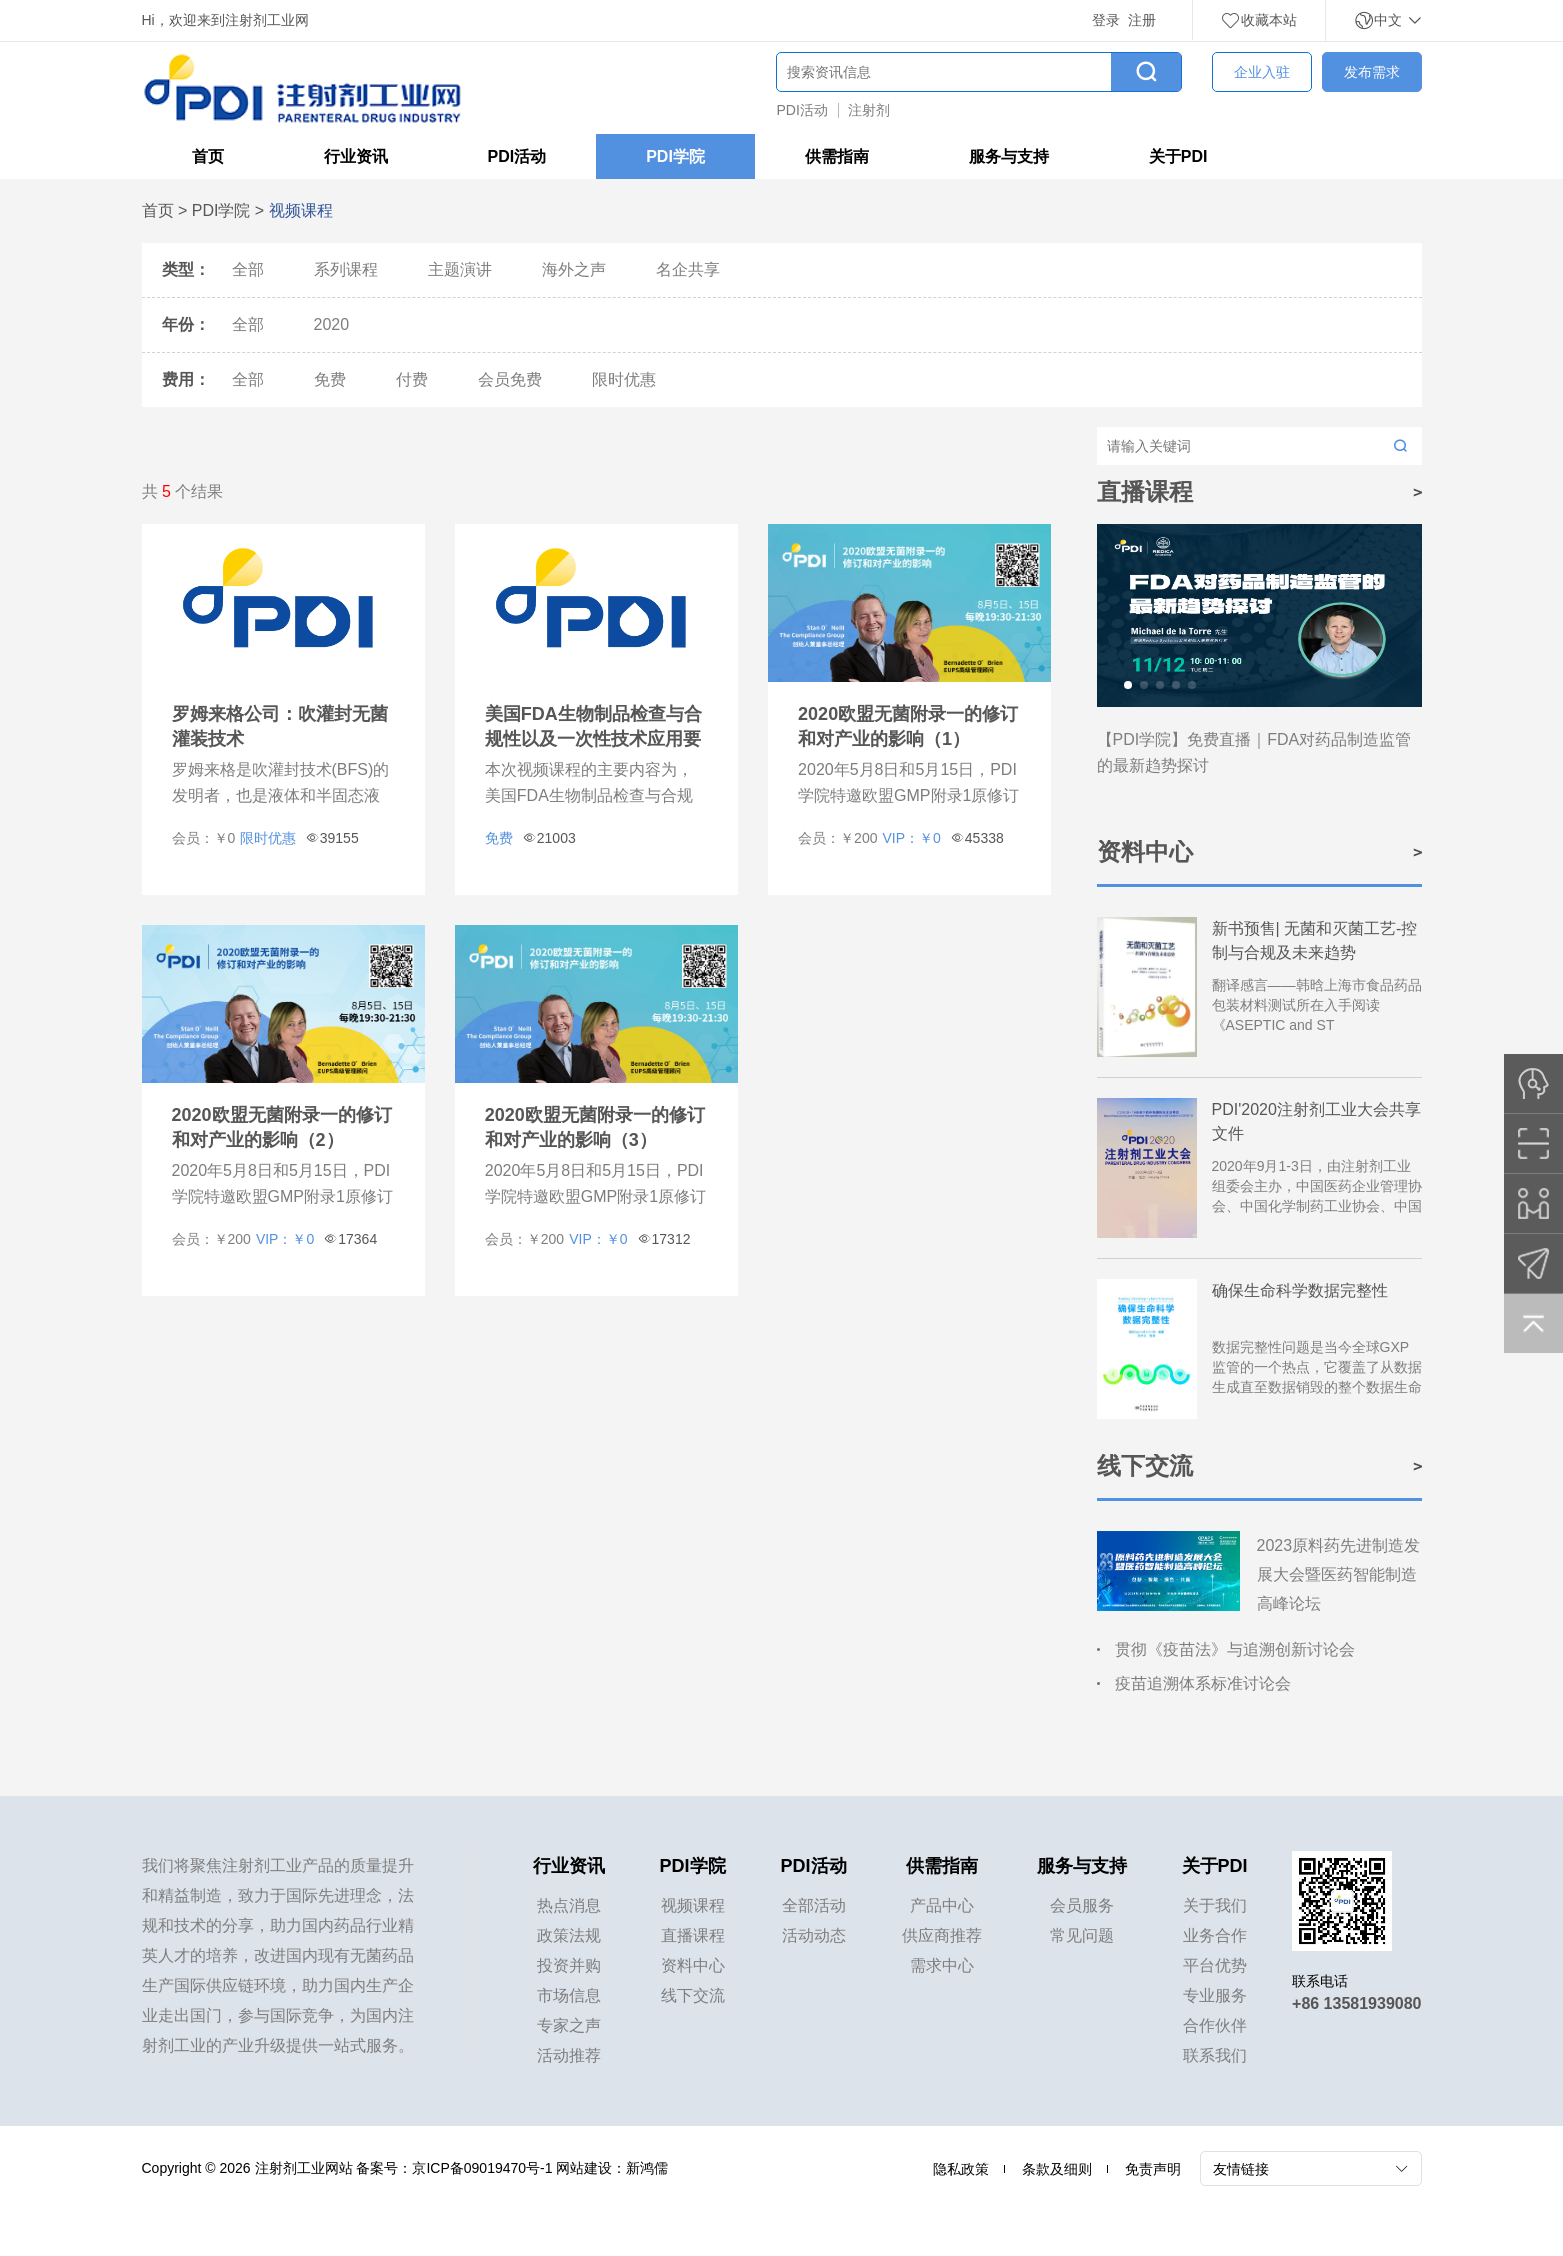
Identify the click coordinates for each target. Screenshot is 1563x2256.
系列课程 (346, 269)
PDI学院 (675, 156)
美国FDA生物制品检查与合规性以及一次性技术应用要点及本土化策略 (593, 739)
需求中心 (942, 1965)
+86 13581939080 (1356, 2003)
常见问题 (1082, 1935)
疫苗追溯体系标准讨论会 (1203, 1683)
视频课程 (693, 1905)
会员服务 (1082, 1905)
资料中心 (693, 1965)
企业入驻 (1262, 72)
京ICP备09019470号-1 (482, 2168)
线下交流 (693, 1995)
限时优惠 (624, 379)
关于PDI (1178, 156)
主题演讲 (460, 269)
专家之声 (569, 2025)
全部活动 (814, 1905)
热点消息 (569, 1905)
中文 (1388, 20)
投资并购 (569, 1965)
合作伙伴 (1215, 2025)
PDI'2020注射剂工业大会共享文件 (1316, 1121)
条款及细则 (1057, 2169)
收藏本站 (1259, 20)
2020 (332, 324)
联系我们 (1215, 2055)
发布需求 (1372, 72)
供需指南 (837, 156)
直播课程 (693, 1935)
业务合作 (1215, 1935)
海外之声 (574, 269)
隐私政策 (961, 2169)
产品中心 (942, 1905)
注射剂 (869, 110)
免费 (330, 379)
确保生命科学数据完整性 (1300, 1290)
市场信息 (569, 1995)
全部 (248, 269)
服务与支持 (1009, 156)
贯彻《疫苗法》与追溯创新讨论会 (1235, 1649)
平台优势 (1215, 1965)
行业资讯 (356, 156)
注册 (1142, 20)
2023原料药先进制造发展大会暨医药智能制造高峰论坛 (1339, 1574)
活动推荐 (569, 2055)
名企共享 (688, 269)
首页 (208, 156)
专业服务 (1215, 1995)
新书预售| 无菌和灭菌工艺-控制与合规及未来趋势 (1315, 940)
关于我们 (1215, 1905)
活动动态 (814, 1935)
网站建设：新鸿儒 (612, 2168)
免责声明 (1153, 2169)
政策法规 (569, 1935)
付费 (412, 379)
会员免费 (510, 379)
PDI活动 (802, 110)
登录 (1106, 20)
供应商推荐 (942, 1935)
